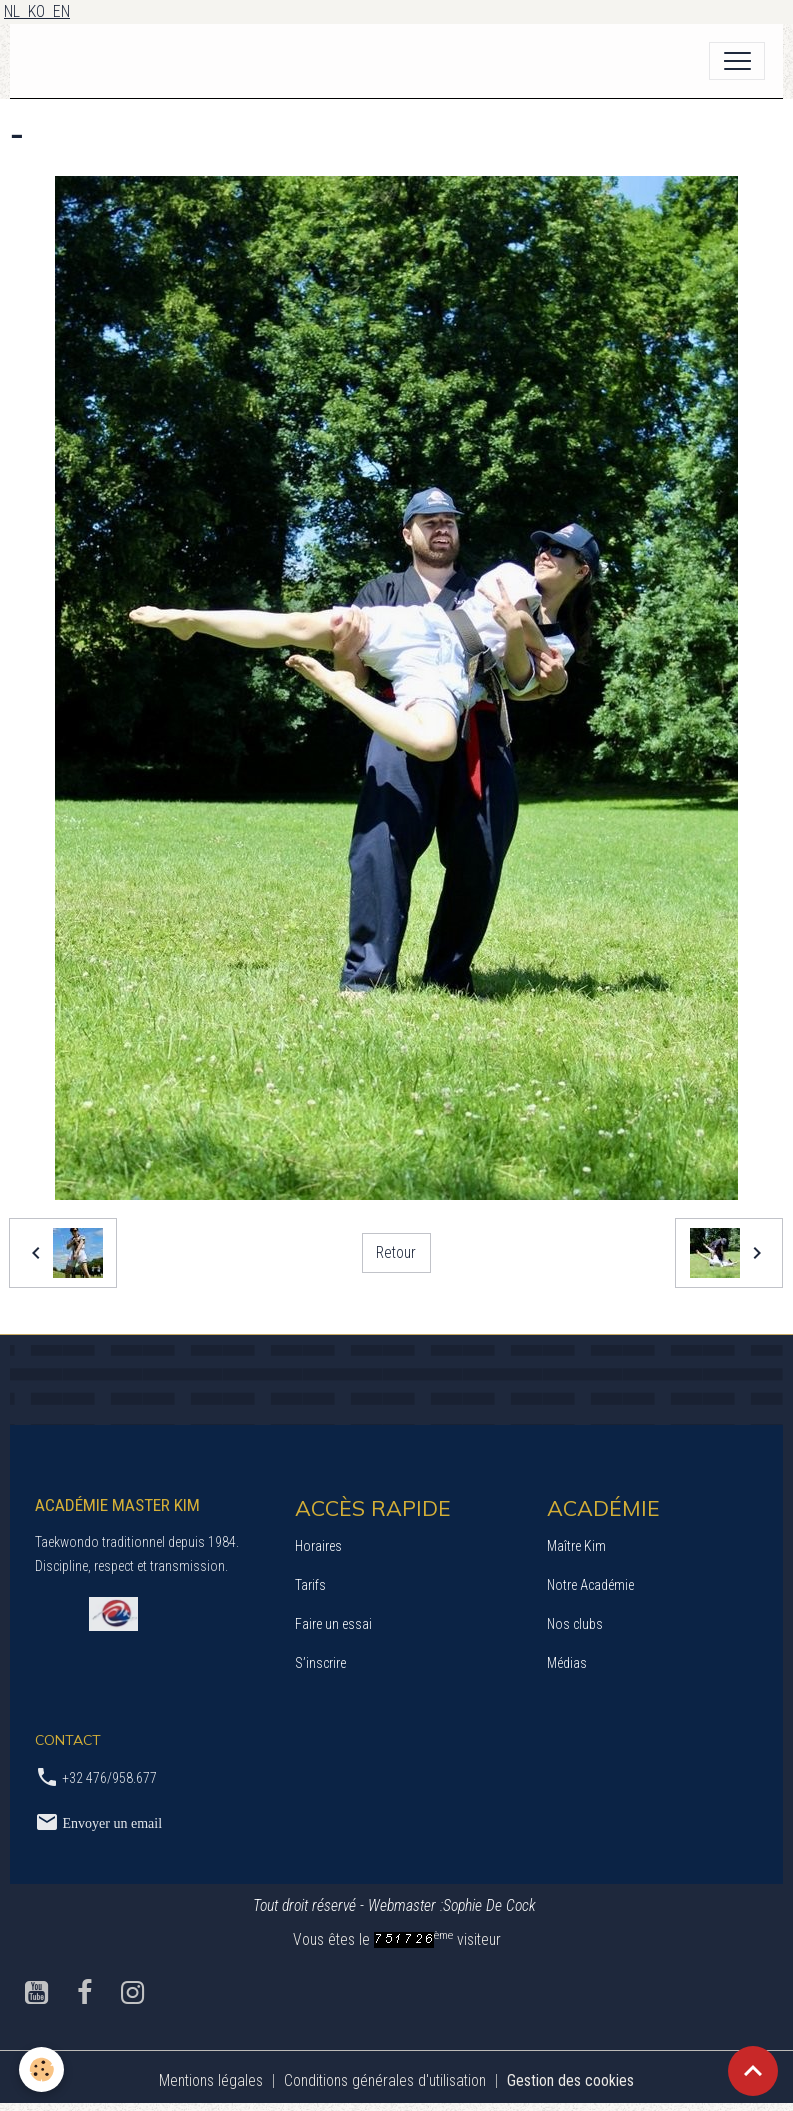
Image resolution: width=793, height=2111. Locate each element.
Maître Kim (576, 1546)
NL (16, 11)
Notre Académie (590, 1585)
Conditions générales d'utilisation (385, 2080)
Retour (396, 1252)
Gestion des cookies (570, 2080)
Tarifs (310, 1585)
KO (40, 11)
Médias (567, 1663)
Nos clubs (575, 1624)
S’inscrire (320, 1663)
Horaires (318, 1546)
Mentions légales (211, 2080)
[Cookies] (42, 2069)
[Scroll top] (753, 2071)
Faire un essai (333, 1624)
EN (61, 11)
